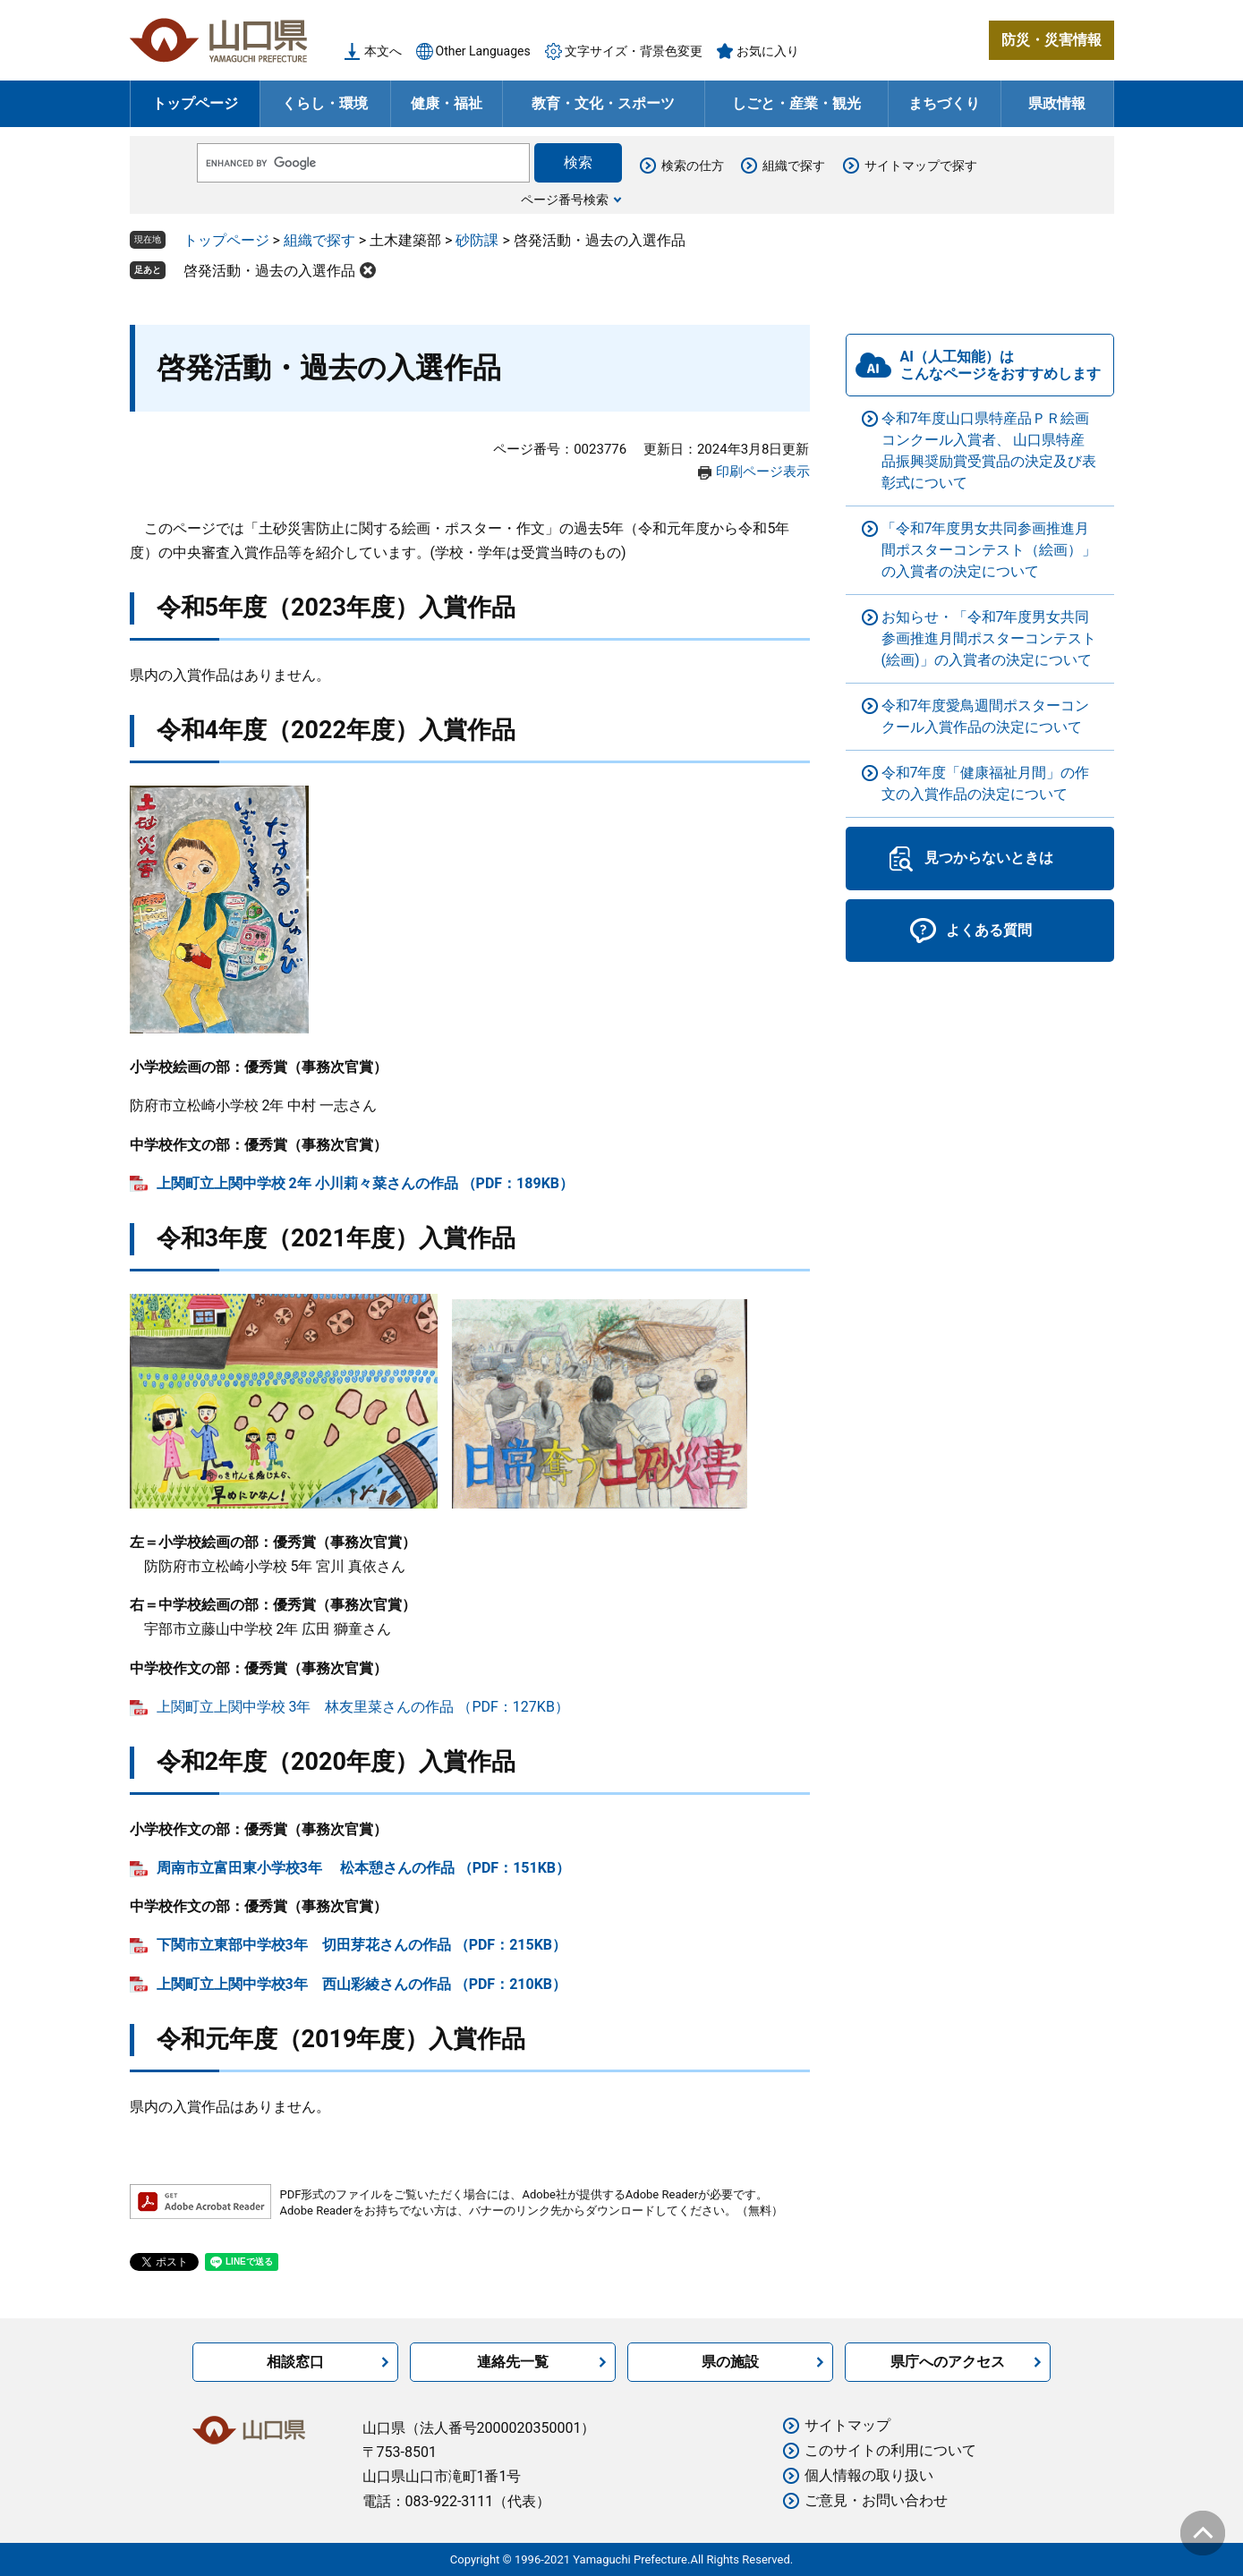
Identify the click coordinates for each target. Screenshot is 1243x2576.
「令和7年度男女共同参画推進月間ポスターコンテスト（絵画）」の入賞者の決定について (988, 550)
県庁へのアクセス (947, 2361)
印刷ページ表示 (763, 471)
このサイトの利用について (890, 2450)
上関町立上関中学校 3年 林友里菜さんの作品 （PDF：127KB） (363, 1706)
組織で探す (793, 165)
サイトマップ (847, 2425)
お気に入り (767, 51)
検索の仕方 (692, 165)
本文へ (383, 51)
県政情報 (1056, 103)
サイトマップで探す (920, 165)
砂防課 (476, 240)
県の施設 (730, 2361)
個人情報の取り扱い (869, 2475)
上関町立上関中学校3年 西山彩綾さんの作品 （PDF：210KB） (362, 1984)
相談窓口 (295, 2361)
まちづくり (944, 103)
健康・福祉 (446, 103)
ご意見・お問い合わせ (876, 2500)
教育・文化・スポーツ (603, 103)
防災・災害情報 (1051, 39)
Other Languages (483, 51)
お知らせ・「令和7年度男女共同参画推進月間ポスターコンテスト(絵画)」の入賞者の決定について (988, 638)
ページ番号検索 (565, 199)
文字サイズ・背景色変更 (633, 51)
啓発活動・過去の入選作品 (269, 270)
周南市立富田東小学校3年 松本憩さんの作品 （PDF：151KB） (364, 1867)
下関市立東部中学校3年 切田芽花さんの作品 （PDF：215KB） (362, 1944)
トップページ (195, 103)
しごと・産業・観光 (796, 103)
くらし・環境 (325, 103)
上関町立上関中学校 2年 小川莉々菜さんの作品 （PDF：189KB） (366, 1183)
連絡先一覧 (513, 2361)
